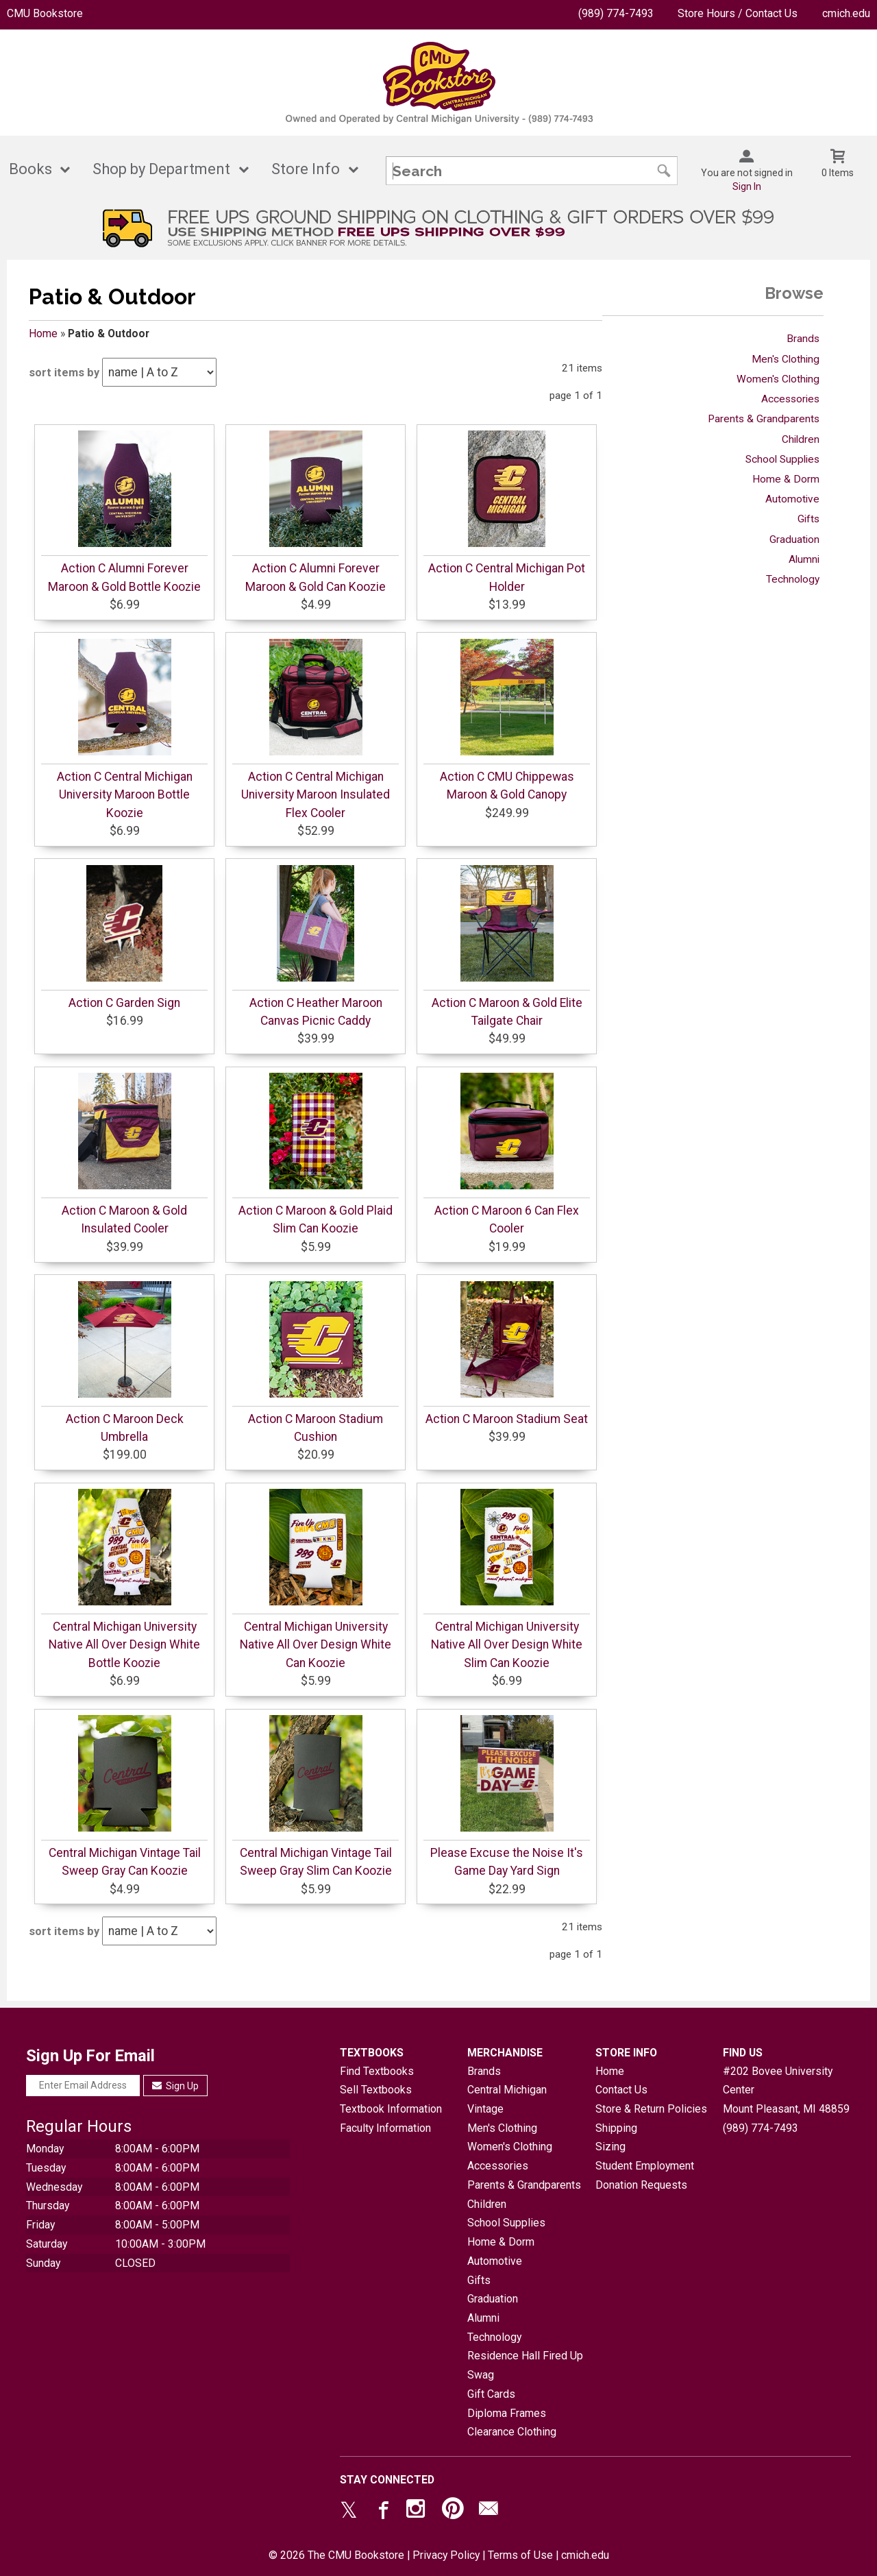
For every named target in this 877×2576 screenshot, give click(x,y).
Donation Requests (641, 2184)
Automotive (792, 499)
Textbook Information (391, 2108)
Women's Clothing (778, 379)
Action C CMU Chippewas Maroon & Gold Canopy (507, 785)
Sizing (610, 2146)
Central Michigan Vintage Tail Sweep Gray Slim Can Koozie (316, 1862)
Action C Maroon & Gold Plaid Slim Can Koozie (315, 1219)
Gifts (808, 519)
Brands (803, 338)
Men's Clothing (785, 359)
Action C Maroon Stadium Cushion (315, 1428)
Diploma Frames (506, 2413)
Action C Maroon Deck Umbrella (125, 1428)
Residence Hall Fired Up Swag (525, 2365)
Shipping (616, 2128)
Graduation (794, 539)
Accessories (790, 399)
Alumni (804, 559)
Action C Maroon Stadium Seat (506, 1419)
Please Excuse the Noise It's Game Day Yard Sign (506, 1862)
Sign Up (175, 2085)
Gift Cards (491, 2394)
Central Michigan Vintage (507, 2099)
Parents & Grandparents (763, 419)
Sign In (746, 186)
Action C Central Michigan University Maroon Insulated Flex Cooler (315, 795)
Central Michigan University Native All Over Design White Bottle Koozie (124, 1645)
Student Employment (644, 2165)
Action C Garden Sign (124, 1003)
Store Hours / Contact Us (738, 13)
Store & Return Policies (651, 2108)
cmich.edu (846, 13)
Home (43, 333)
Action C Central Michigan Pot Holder (506, 577)
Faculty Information (385, 2128)
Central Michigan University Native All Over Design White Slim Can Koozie (506, 1645)
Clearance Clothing (511, 2431)
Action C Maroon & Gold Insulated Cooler (124, 1219)
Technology (792, 579)
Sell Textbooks (376, 2089)
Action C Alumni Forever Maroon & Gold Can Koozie (315, 577)
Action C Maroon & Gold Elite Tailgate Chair (507, 1012)
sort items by (64, 372)
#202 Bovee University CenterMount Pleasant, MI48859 (786, 2090)
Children (800, 439)
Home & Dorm (785, 479)
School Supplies (782, 459)
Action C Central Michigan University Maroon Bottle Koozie (125, 795)
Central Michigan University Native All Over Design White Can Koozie (315, 1645)
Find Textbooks (377, 2071)
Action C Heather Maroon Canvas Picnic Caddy (315, 1012)
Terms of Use (520, 2555)
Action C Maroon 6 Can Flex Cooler (506, 1219)
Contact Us (621, 2089)
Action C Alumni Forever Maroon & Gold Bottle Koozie (124, 577)
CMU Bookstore (45, 13)
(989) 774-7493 (616, 13)
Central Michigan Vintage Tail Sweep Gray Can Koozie (125, 1862)
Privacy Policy (446, 2555)
